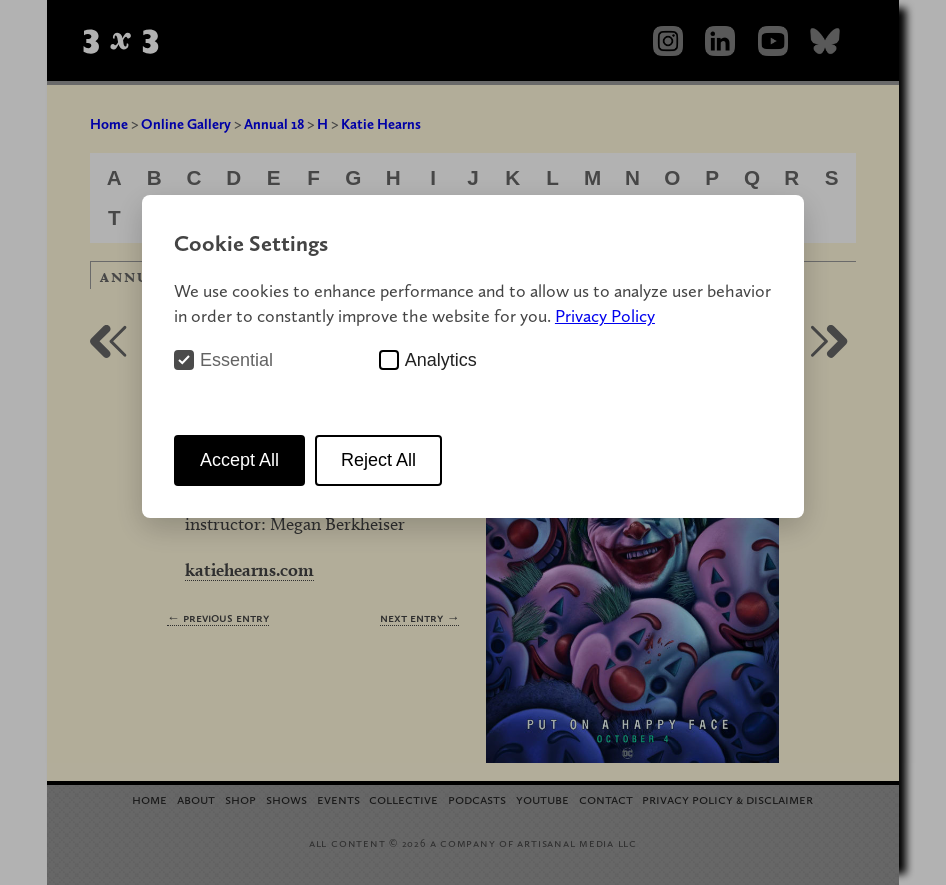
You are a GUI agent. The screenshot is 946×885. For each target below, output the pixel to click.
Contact (606, 798)
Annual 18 (274, 124)
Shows (286, 798)
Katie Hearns (381, 124)
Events (338, 798)
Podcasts (477, 798)
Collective (403, 798)
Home (109, 124)
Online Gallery (186, 124)
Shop (240, 798)
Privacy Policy (605, 315)
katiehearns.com (249, 569)
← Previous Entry (218, 617)
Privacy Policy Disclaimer (727, 798)
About (196, 798)
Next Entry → (419, 617)
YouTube (542, 798)
